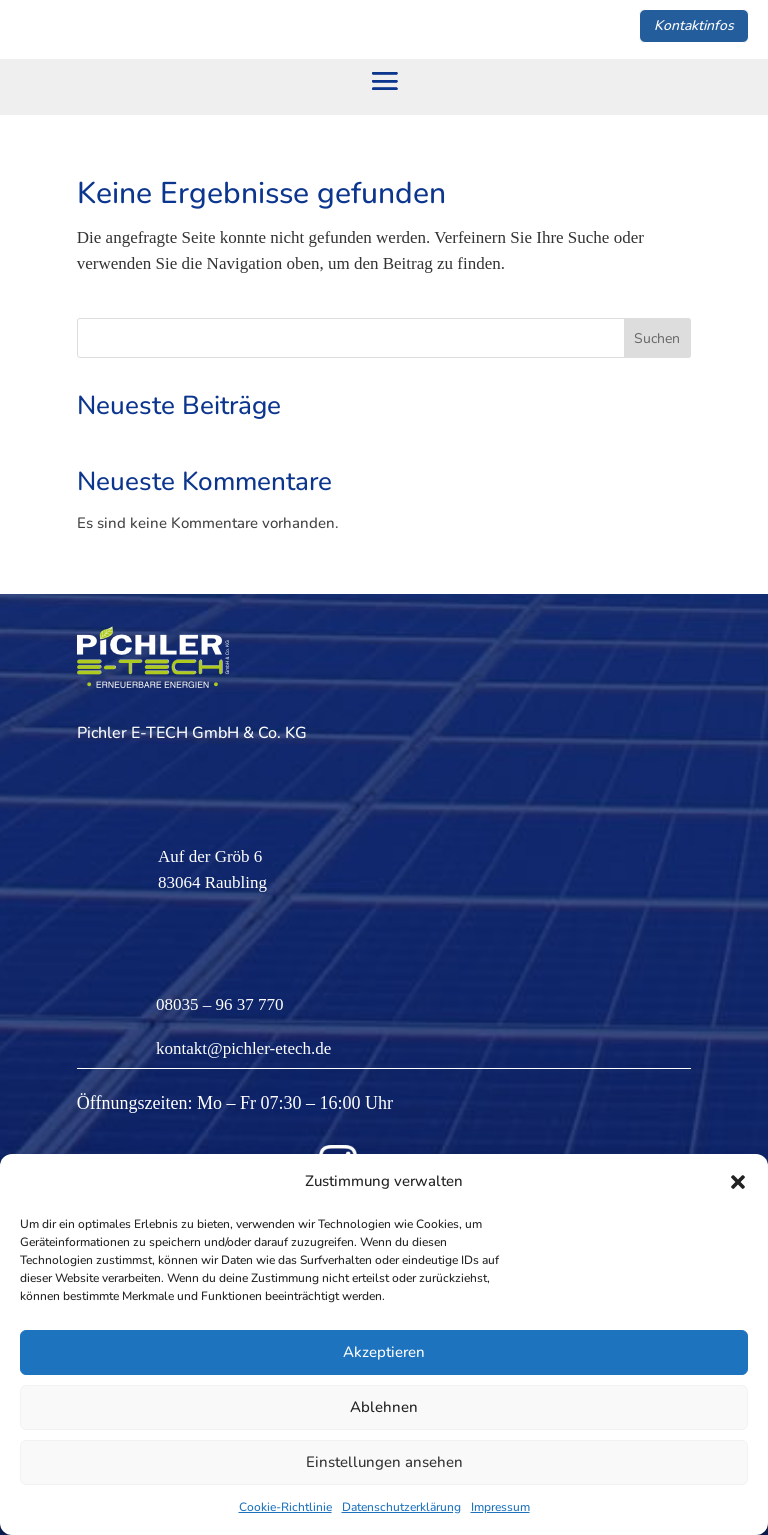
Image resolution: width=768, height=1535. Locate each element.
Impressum (500, 1507)
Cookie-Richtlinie (285, 1507)
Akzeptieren (384, 1352)
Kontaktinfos (694, 25)
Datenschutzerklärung (401, 1507)
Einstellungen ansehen (384, 1462)
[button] (738, 1182)
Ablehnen (384, 1407)
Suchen (657, 338)
